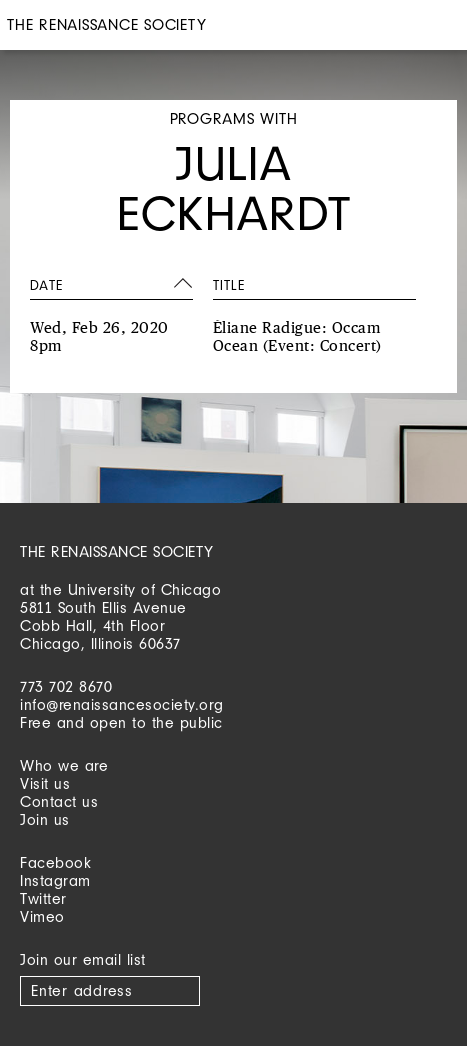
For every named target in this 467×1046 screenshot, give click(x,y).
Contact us (59, 801)
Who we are (64, 765)
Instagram (55, 880)
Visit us (45, 783)
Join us (45, 819)
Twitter (43, 898)
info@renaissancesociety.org (122, 704)
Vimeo (42, 916)
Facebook (55, 862)
